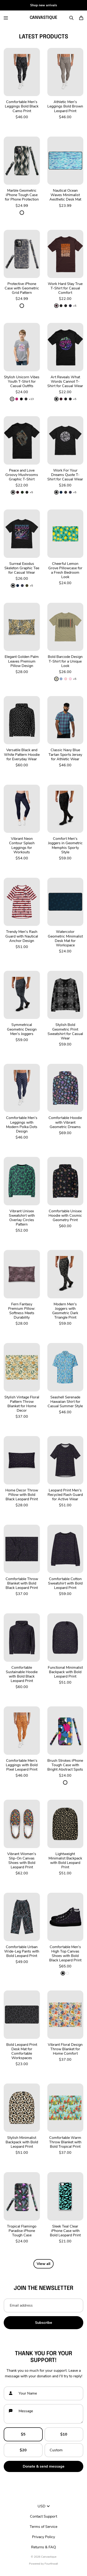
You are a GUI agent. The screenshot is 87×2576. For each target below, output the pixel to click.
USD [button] (44, 2506)
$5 (23, 2434)
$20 (23, 2450)
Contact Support (43, 2516)
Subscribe (43, 2322)
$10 (63, 2434)
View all (43, 2263)
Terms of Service (43, 2526)
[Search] (71, 18)
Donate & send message (43, 2466)
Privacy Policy (43, 2536)
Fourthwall (51, 2564)
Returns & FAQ (43, 2547)
